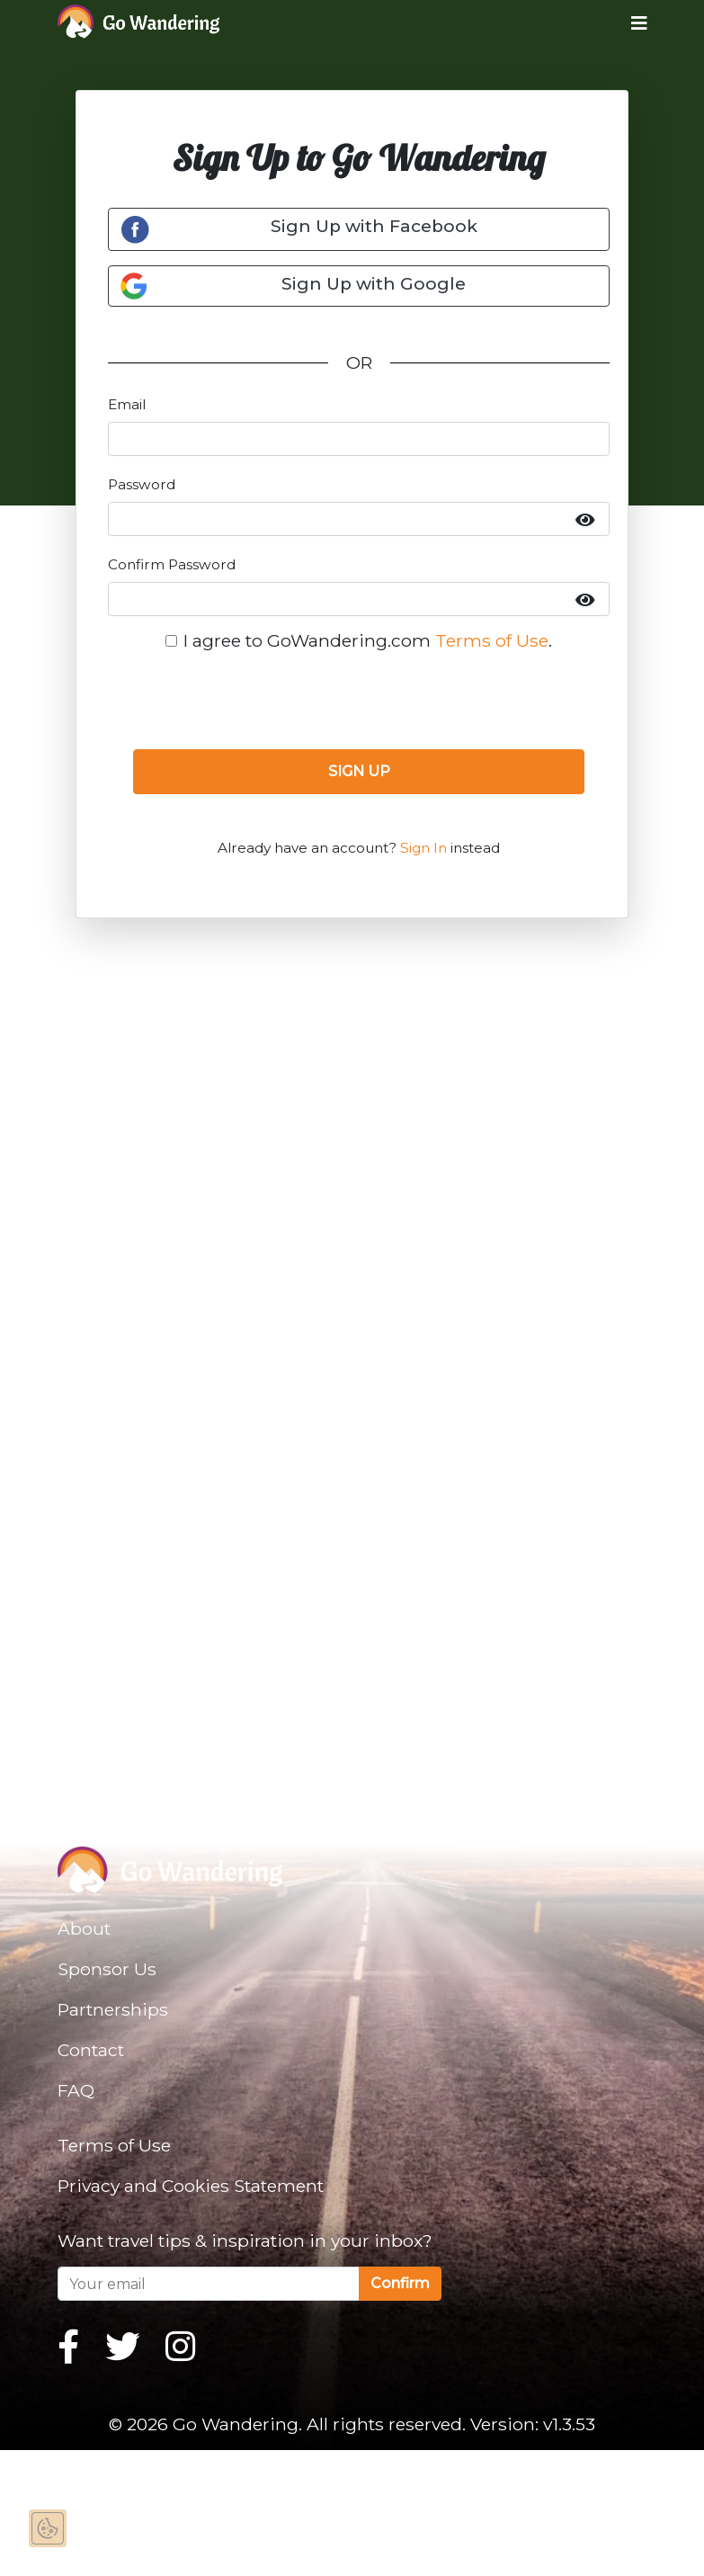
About (84, 1928)
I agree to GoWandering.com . (367, 640)
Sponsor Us (107, 1969)
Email (127, 404)
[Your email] (209, 2284)
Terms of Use (491, 640)
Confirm (400, 2283)
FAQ (76, 2090)
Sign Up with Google (293, 286)
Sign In (423, 847)
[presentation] (358, 700)
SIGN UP (359, 771)
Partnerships (113, 2009)
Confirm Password (172, 564)
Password (141, 484)
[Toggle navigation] (625, 22)
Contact (91, 2050)
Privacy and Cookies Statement (191, 2185)
